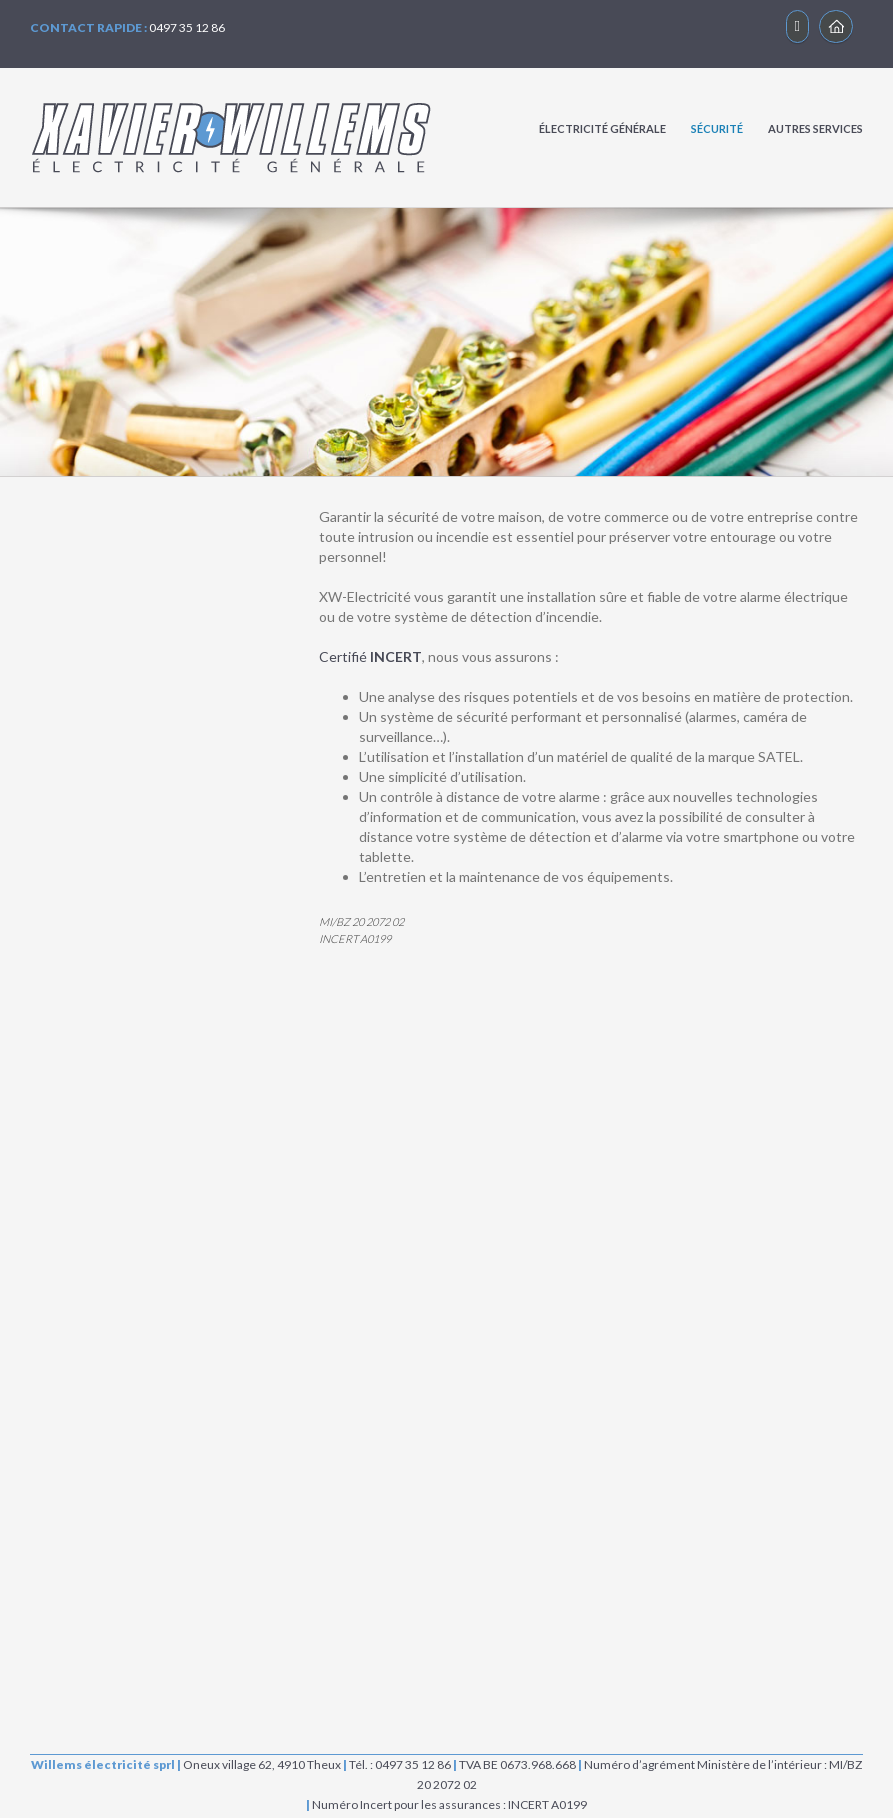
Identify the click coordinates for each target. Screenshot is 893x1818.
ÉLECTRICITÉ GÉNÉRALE (602, 128)
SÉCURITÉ (717, 128)
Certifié (370, 656)
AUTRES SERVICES (815, 128)
